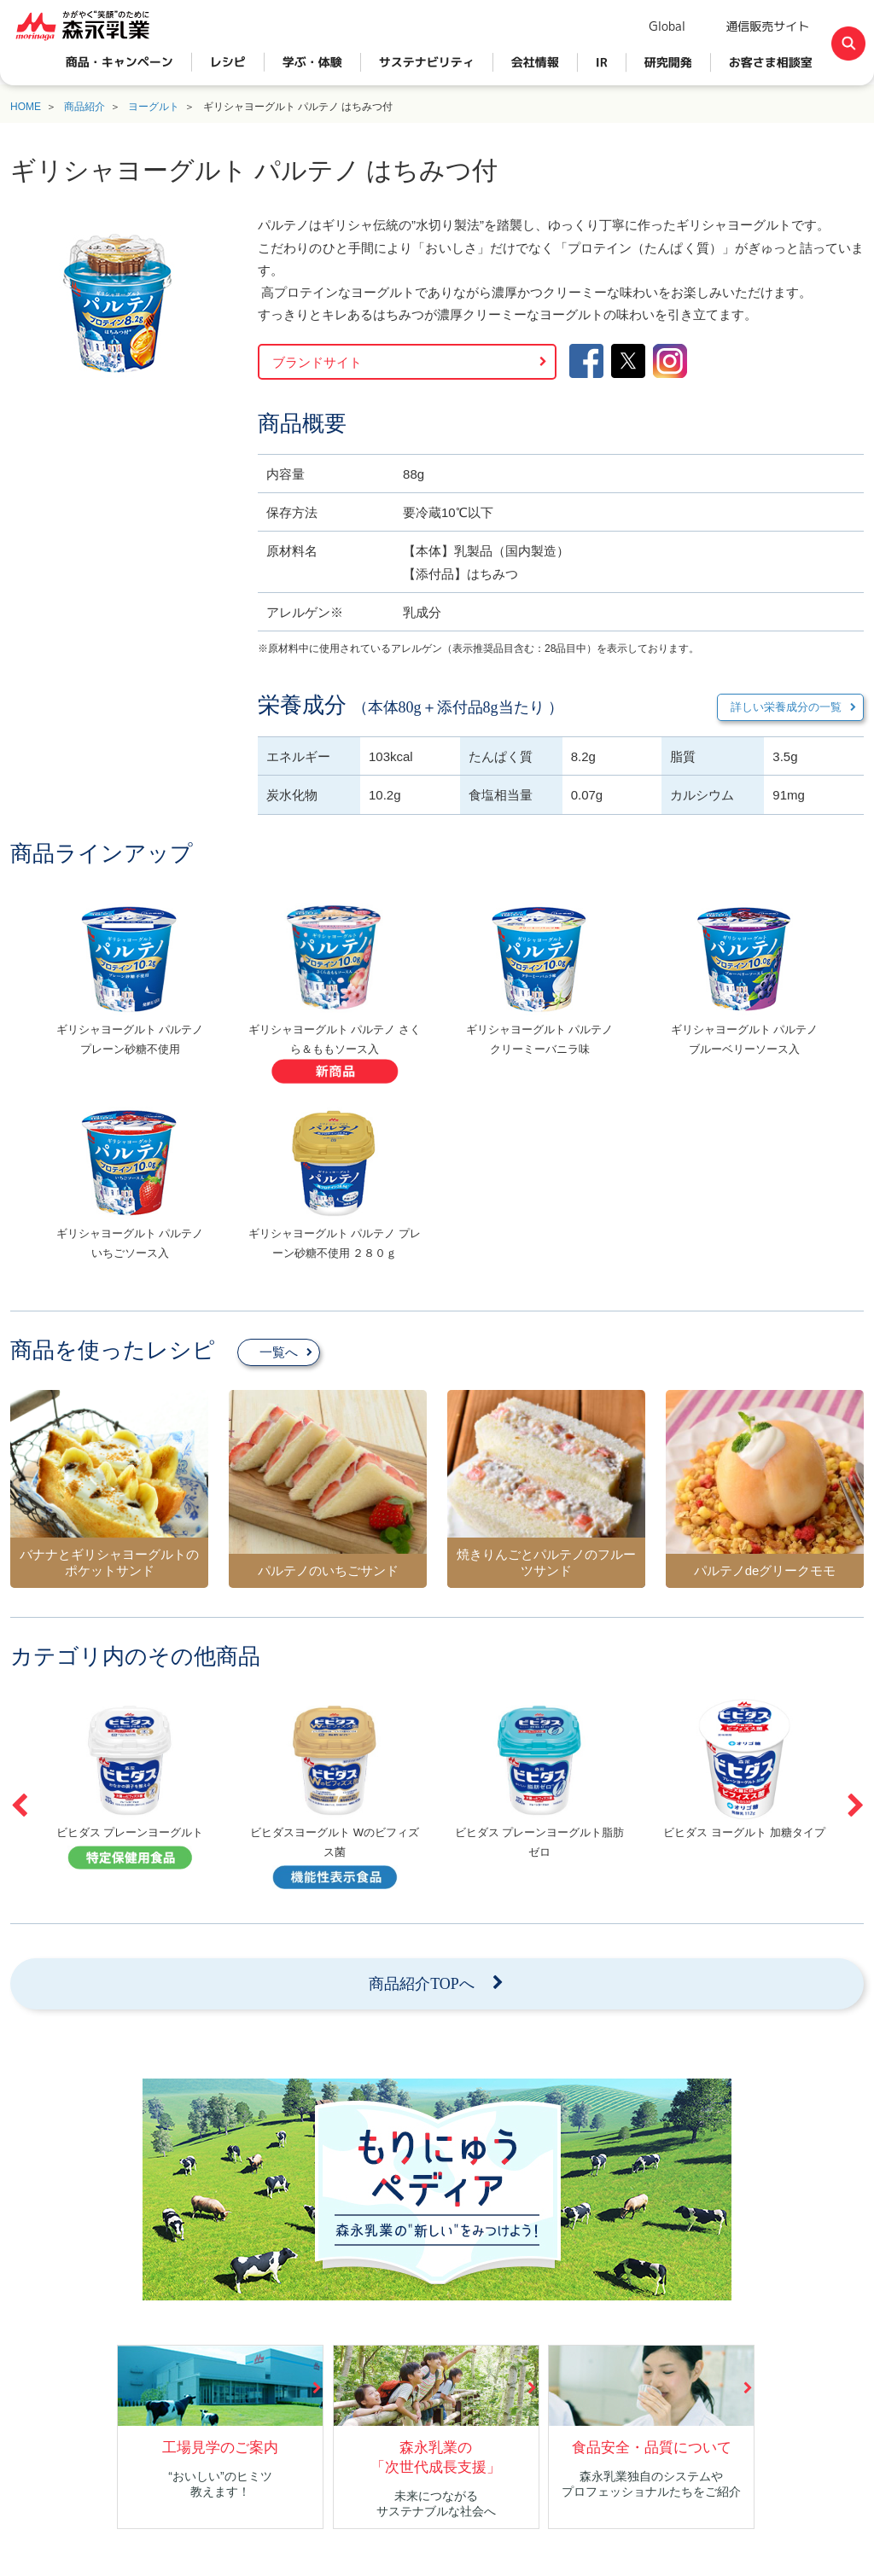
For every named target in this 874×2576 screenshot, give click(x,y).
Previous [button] (18, 1805)
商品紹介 (84, 107)
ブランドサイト (317, 362)
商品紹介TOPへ (422, 1983)
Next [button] (855, 1805)
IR (602, 62)
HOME (25, 107)
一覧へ (278, 1352)
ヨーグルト (153, 107)
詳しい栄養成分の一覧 (786, 707)
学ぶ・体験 (312, 62)
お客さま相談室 (771, 62)
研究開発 (668, 62)
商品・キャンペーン (119, 62)
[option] (129, 994)
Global (667, 26)
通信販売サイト (767, 26)
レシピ (228, 62)
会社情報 (535, 62)
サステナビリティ (427, 62)
